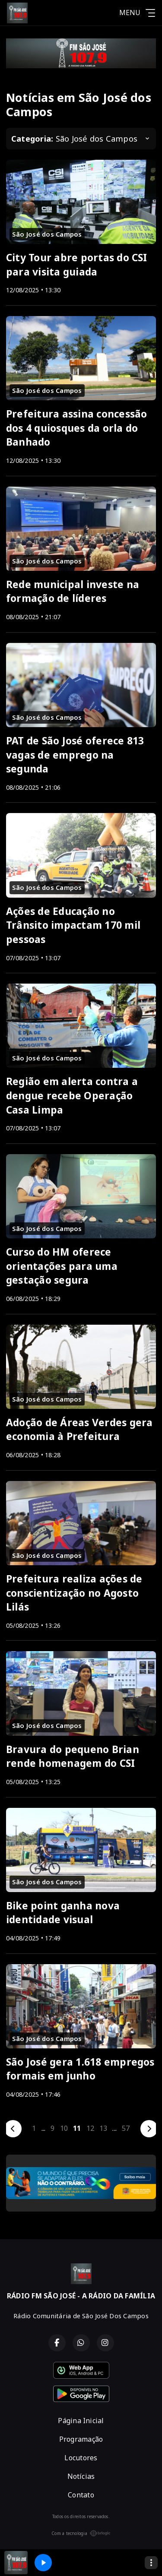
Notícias (81, 2476)
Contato (81, 2495)
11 (77, 2128)
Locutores (80, 2457)
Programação (81, 2439)
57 (126, 2128)
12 (90, 2128)
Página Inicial (81, 2420)
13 (103, 2128)
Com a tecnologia (81, 2533)
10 (64, 2128)
